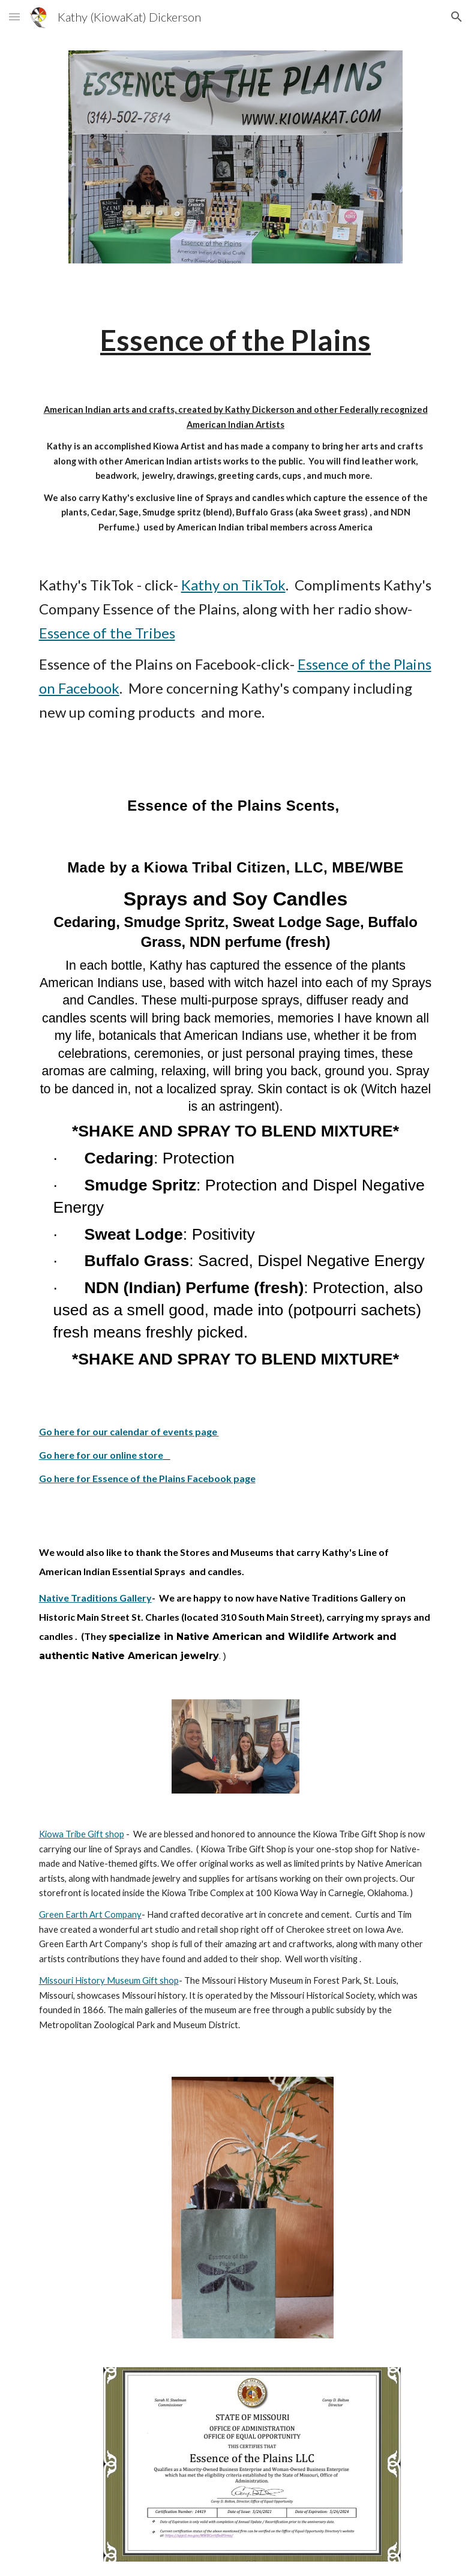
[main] (235, 340)
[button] (14, 16)
